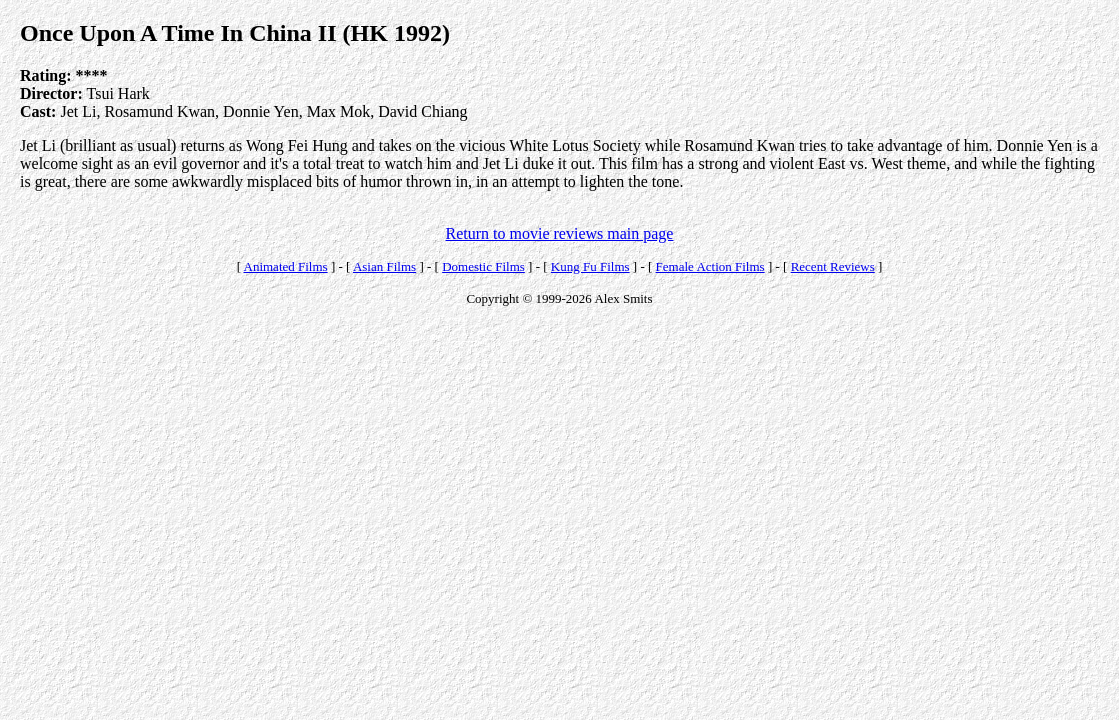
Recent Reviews (833, 266)
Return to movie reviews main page (560, 233)
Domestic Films (483, 266)
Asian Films (384, 266)
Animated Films (286, 266)
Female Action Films (710, 266)
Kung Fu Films (590, 266)
